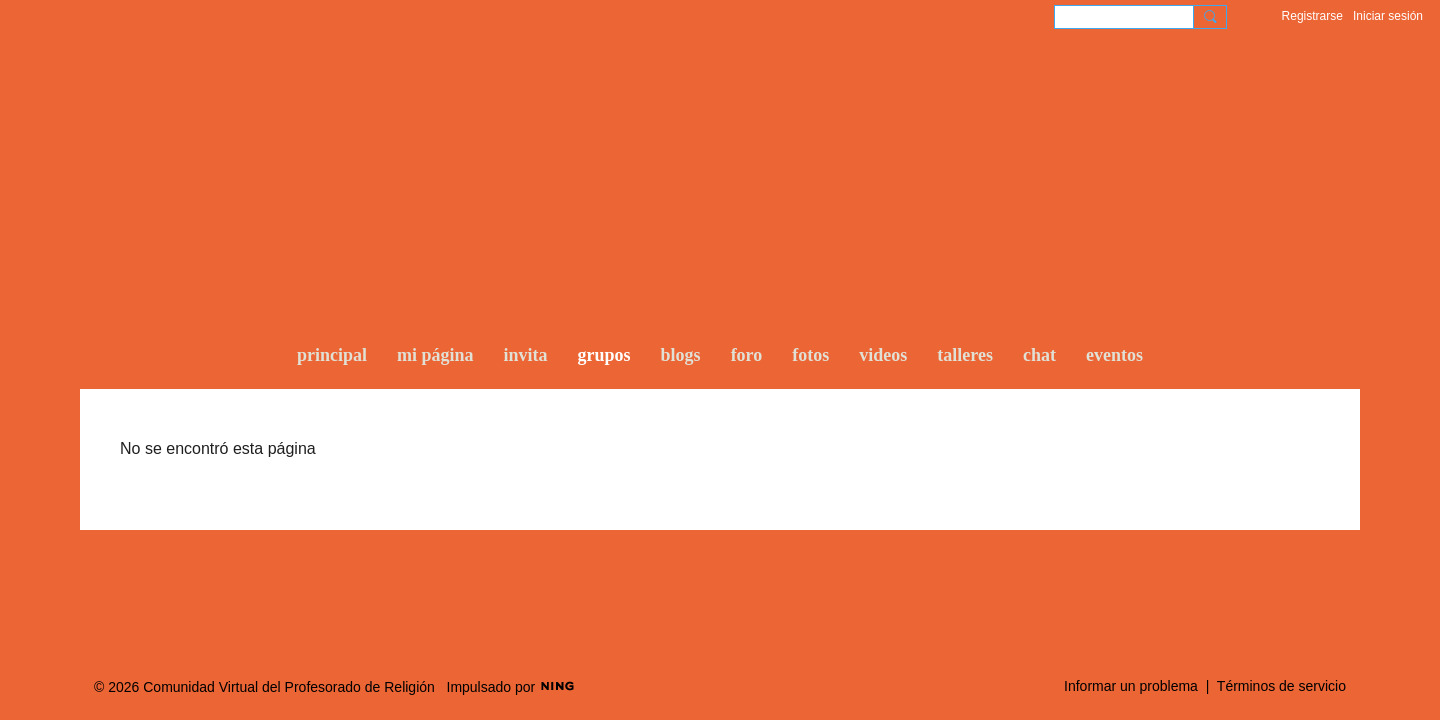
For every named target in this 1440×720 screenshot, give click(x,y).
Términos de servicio (1281, 686)
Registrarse (1312, 16)
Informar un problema (1131, 686)
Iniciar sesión (1388, 16)
